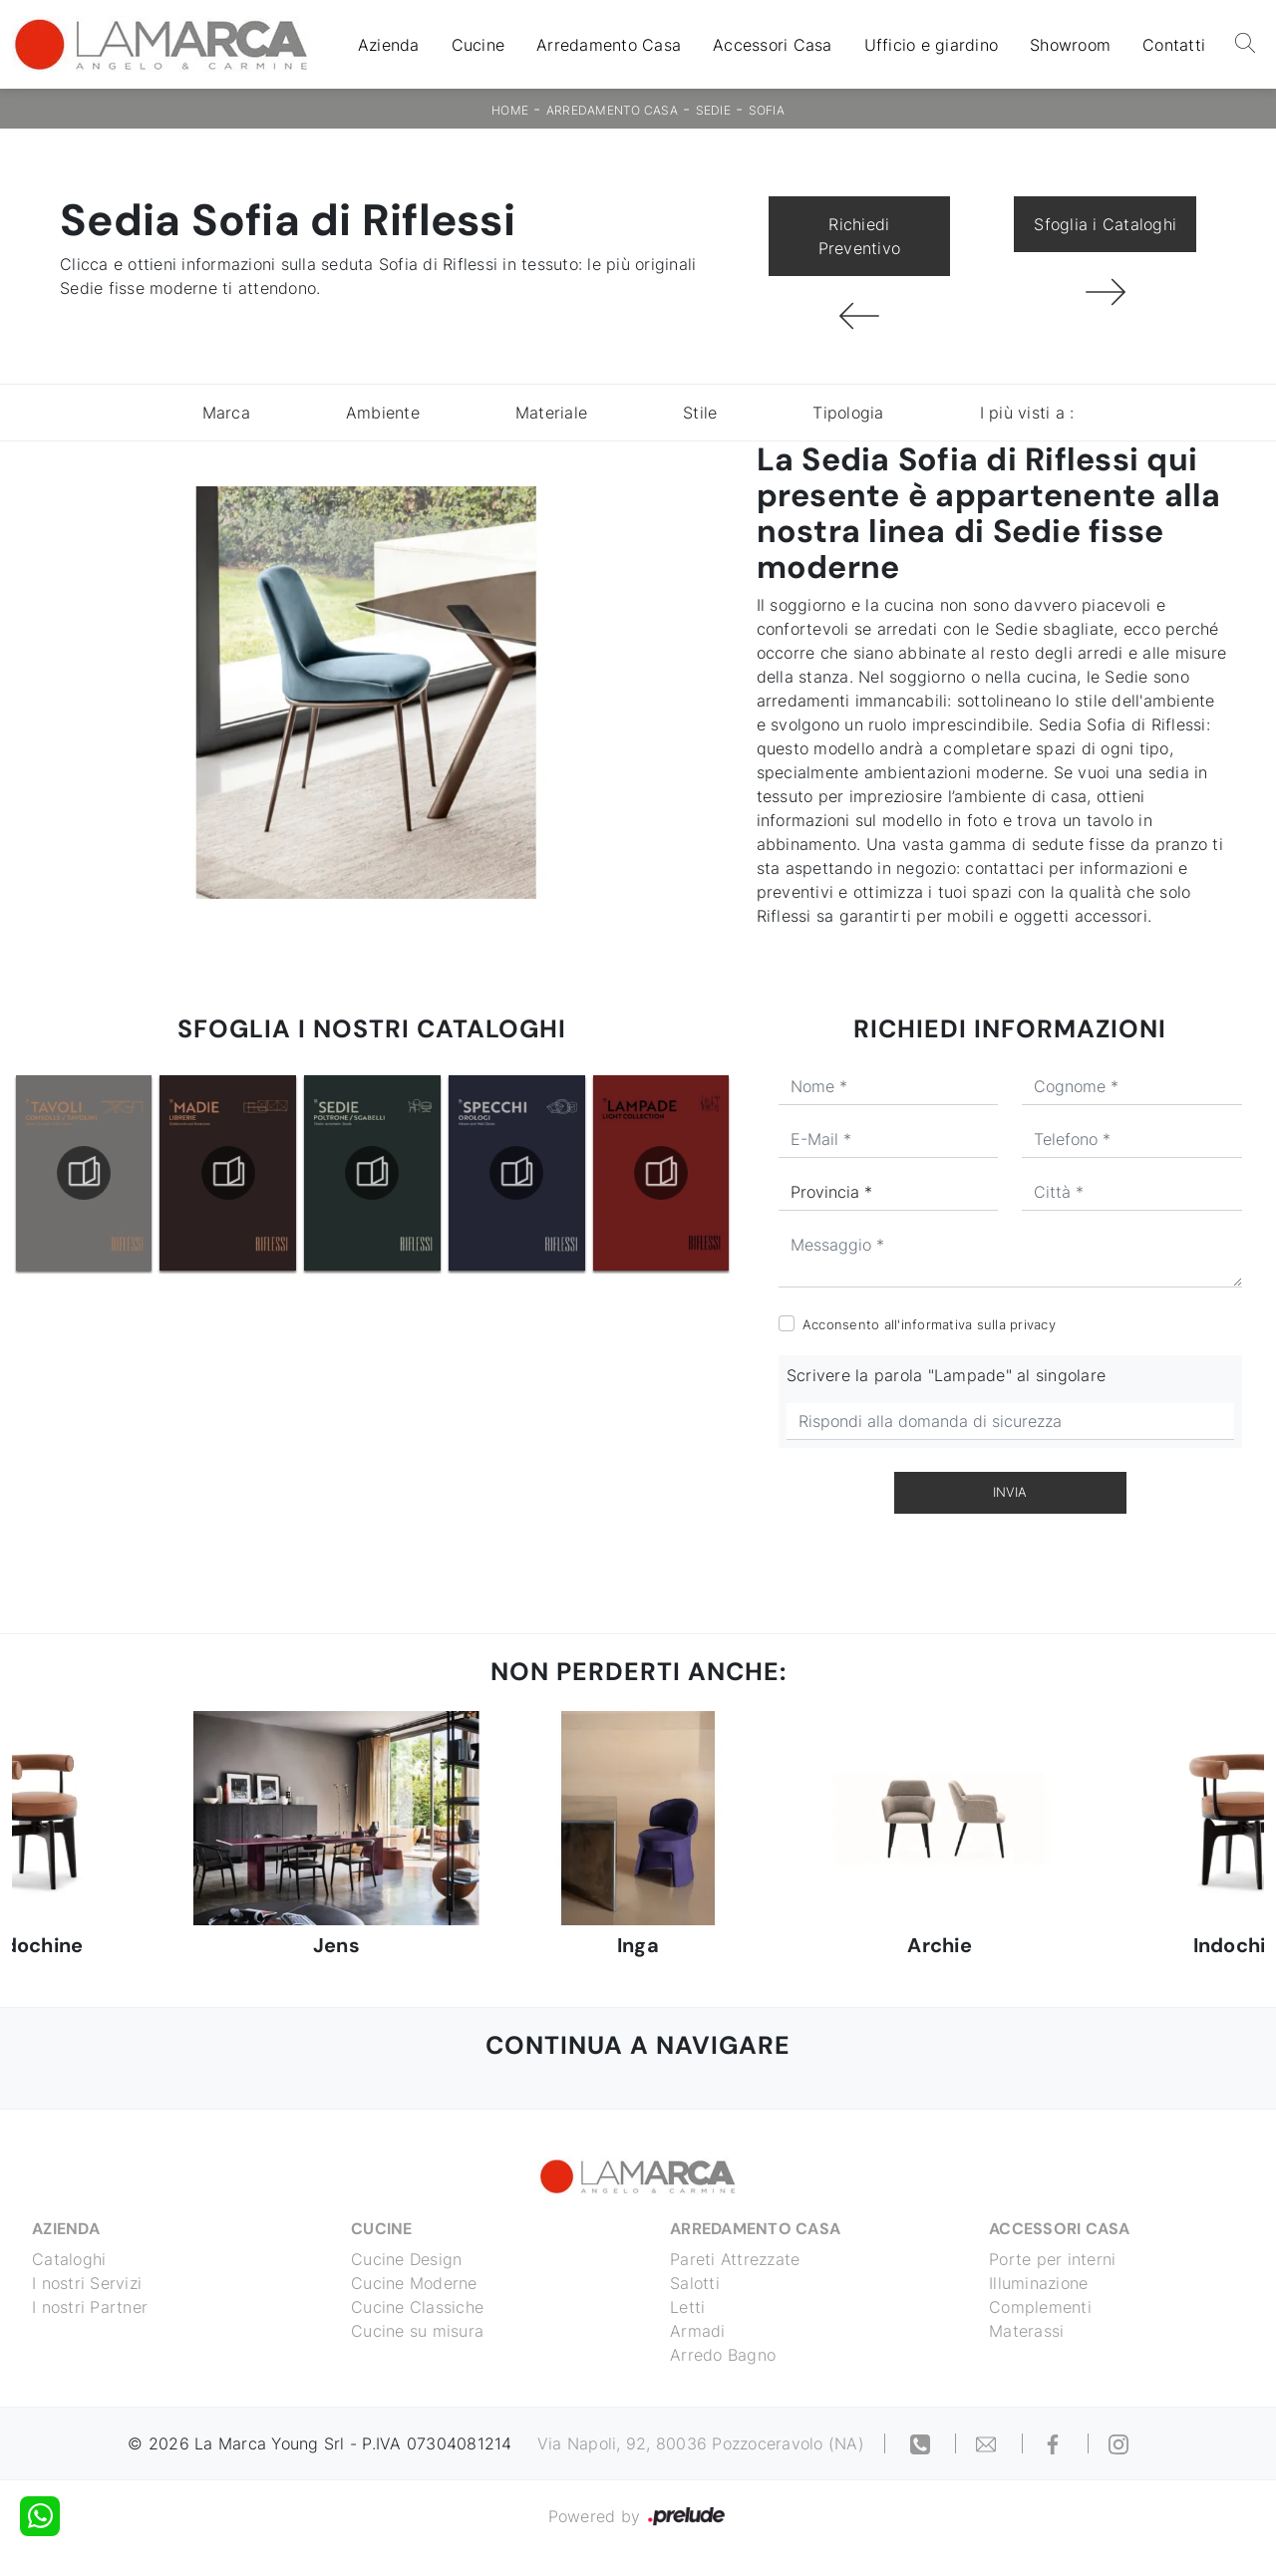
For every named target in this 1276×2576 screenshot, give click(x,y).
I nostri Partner (90, 2307)
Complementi (1040, 2307)
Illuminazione (1038, 2283)
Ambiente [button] (383, 413)
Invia (1010, 1492)
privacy (1033, 1324)
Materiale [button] (551, 413)
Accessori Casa (772, 45)
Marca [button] (226, 413)
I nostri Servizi (87, 2283)
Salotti (695, 2283)
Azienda (389, 45)
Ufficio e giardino (931, 45)
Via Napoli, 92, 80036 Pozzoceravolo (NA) (700, 2443)
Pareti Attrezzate (734, 2259)
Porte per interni (1052, 2259)
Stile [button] (700, 413)
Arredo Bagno (723, 2355)
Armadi (698, 2331)
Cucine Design (406, 2259)
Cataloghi (69, 2259)
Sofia (767, 110)
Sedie (713, 110)
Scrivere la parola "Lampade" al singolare (946, 1375)
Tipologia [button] (847, 413)
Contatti (1173, 45)
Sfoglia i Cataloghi (1105, 224)
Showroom (1070, 45)
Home (509, 110)
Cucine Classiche (417, 2307)
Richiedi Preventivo (859, 236)
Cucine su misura (417, 2331)
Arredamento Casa (608, 45)
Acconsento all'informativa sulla (929, 1324)
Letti (687, 2307)
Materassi (1026, 2331)
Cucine (478, 45)
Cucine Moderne (414, 2283)
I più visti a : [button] (1027, 413)
